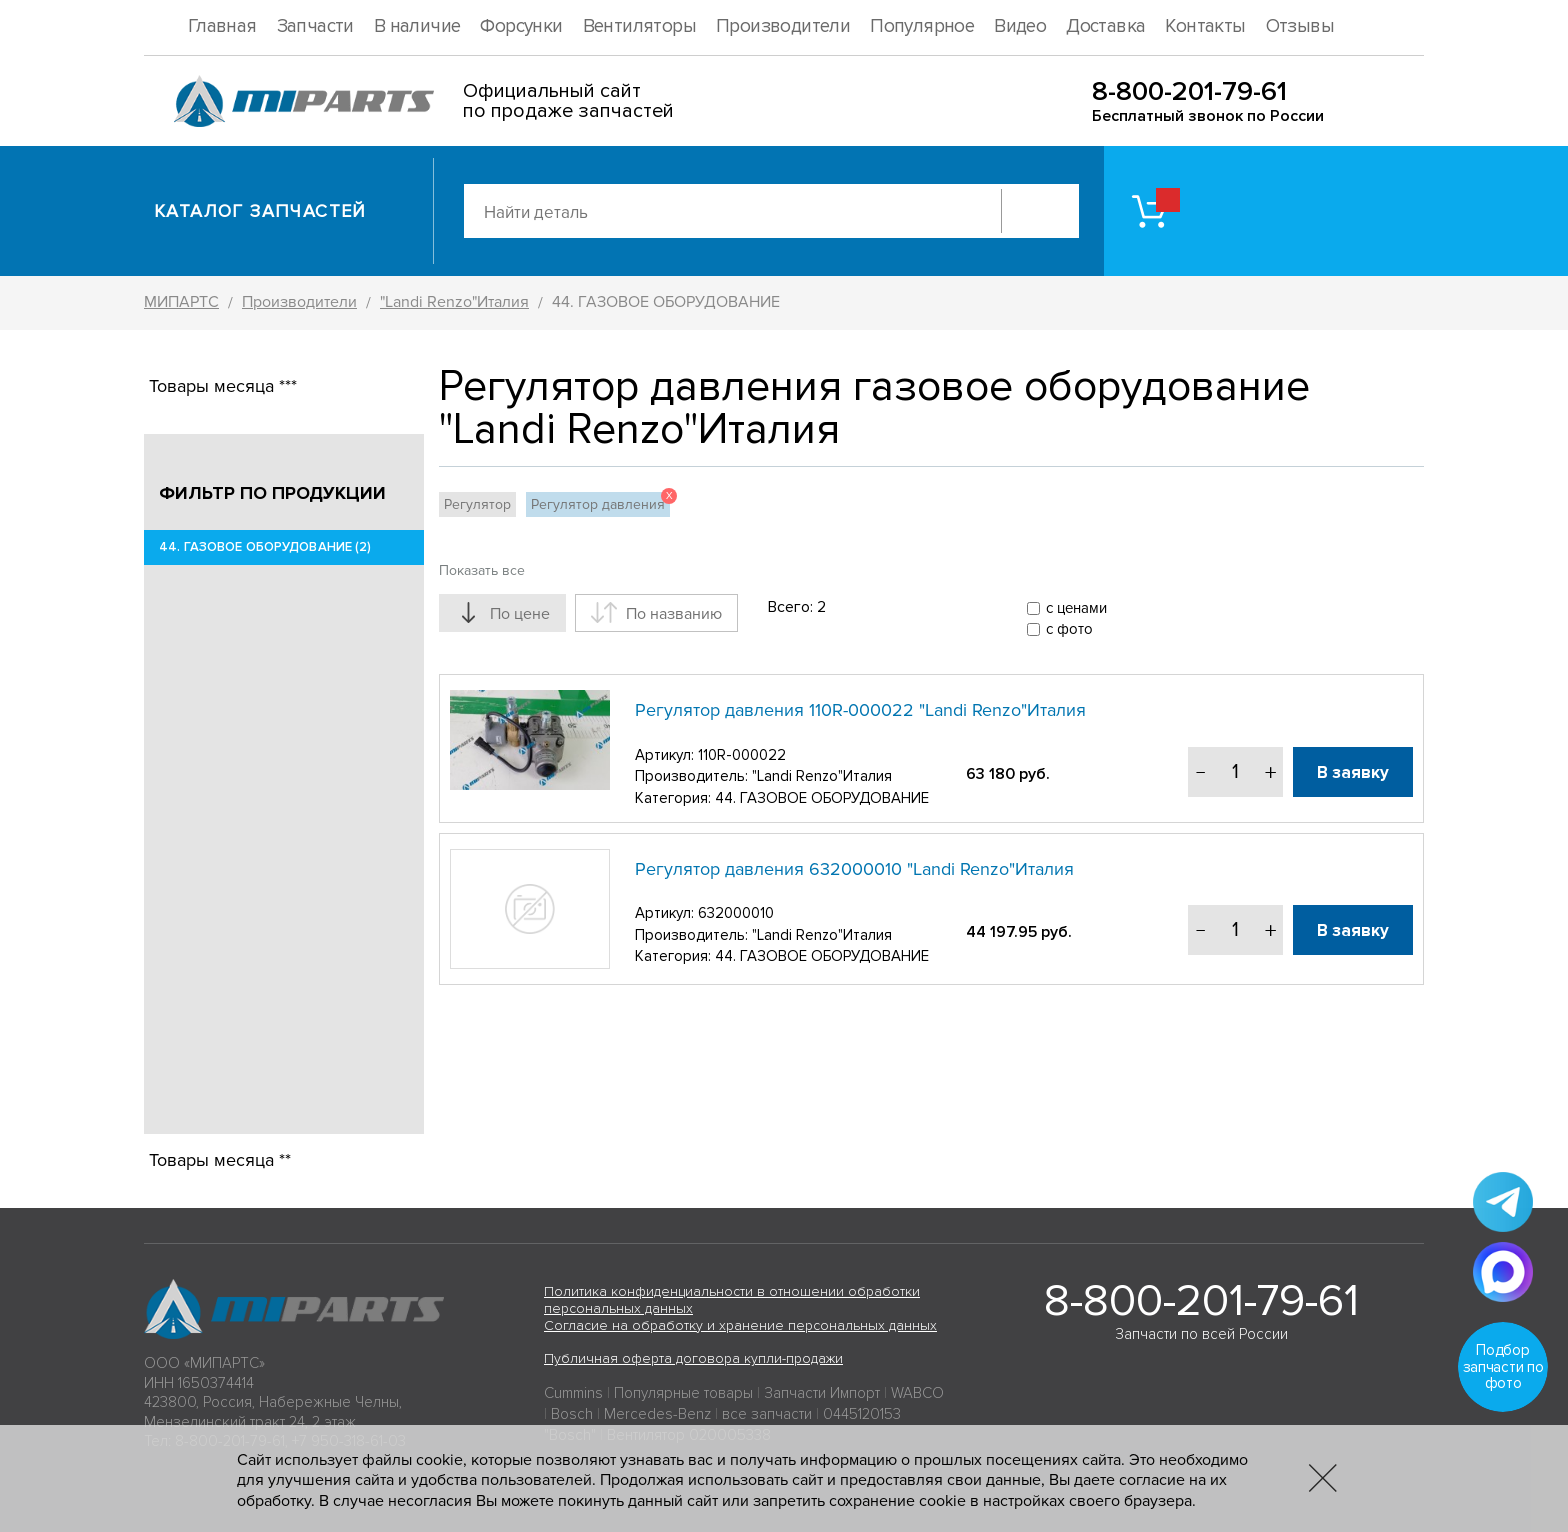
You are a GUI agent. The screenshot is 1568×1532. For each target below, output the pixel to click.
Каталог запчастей (260, 211)
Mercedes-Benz (657, 1414)
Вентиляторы (639, 26)
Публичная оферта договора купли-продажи (693, 1358)
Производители (783, 26)
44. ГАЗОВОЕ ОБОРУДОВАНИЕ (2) (265, 547)
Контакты (1205, 26)
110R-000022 (742, 755)
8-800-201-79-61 (1189, 91)
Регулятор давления (600, 502)
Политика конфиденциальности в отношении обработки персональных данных (732, 1300)
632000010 (736, 913)
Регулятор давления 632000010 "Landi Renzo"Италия (854, 869)
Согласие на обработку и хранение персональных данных (740, 1325)
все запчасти (767, 1414)
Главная (222, 26)
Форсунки (521, 26)
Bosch (572, 1414)
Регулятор (477, 504)
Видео (1020, 26)
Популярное (922, 26)
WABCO (917, 1393)
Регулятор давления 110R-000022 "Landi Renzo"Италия (860, 710)
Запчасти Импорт (822, 1393)
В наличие (417, 26)
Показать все (482, 570)
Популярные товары (683, 1393)
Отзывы (1300, 26)
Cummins (573, 1393)
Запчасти (315, 26)
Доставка (1105, 26)
